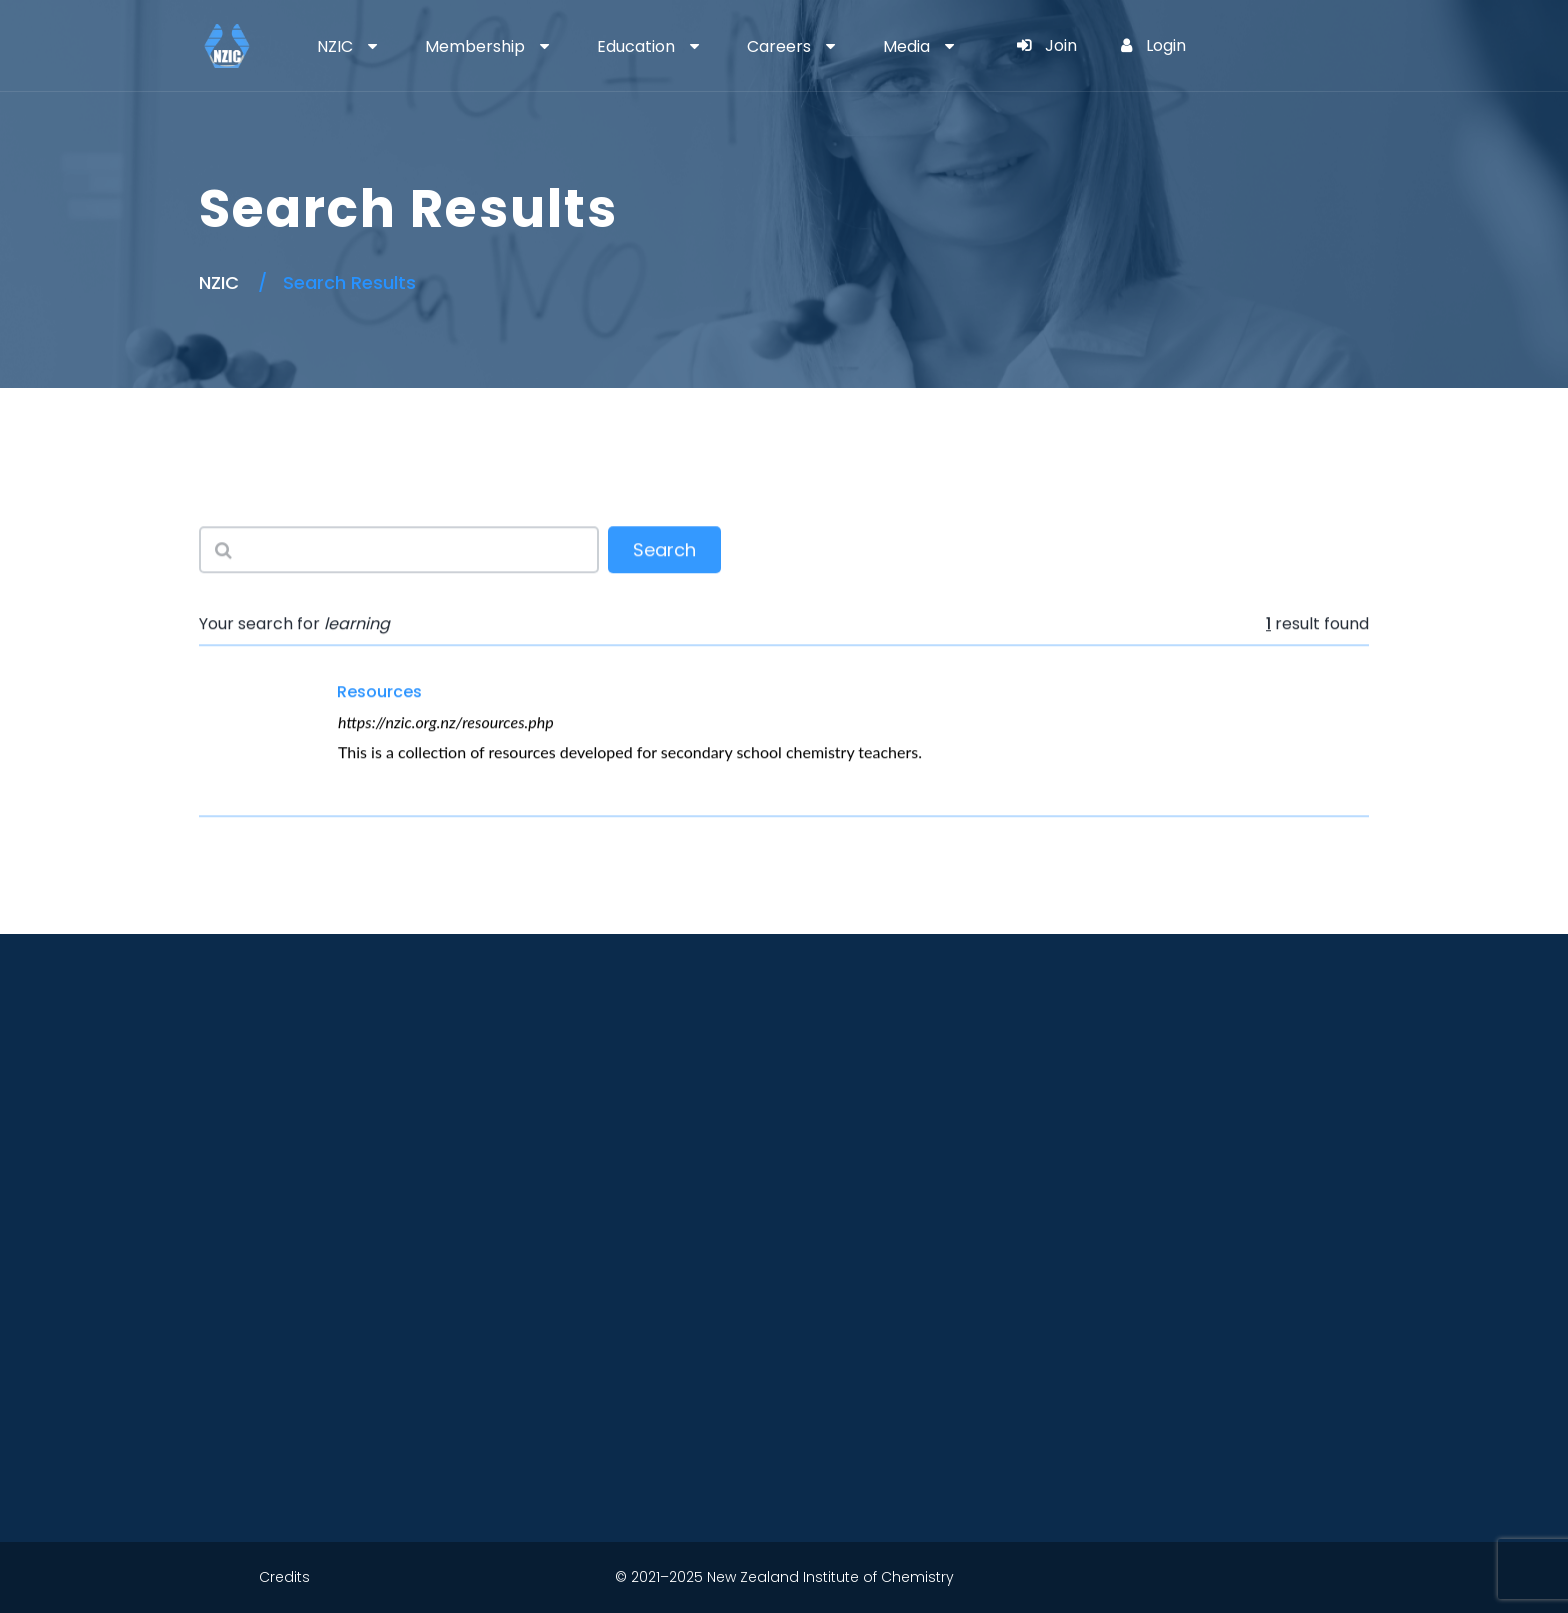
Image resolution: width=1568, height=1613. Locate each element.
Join (1047, 45)
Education (636, 46)
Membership (475, 46)
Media (906, 46)
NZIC (335, 46)
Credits (284, 1577)
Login (1153, 45)
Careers (779, 46)
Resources (379, 691)
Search (664, 551)
